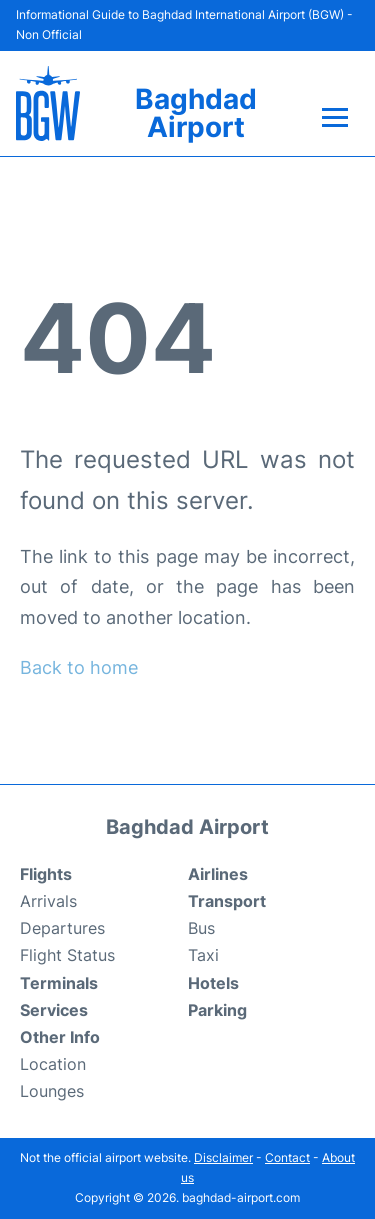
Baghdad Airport (196, 113)
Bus (201, 928)
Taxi (203, 955)
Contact (287, 1157)
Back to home (79, 667)
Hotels (213, 983)
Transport (227, 901)
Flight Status (67, 955)
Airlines (218, 874)
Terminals (59, 983)
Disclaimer (223, 1157)
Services (54, 1010)
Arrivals (48, 901)
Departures (62, 928)
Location (53, 1064)
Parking (217, 1010)
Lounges (52, 1091)
